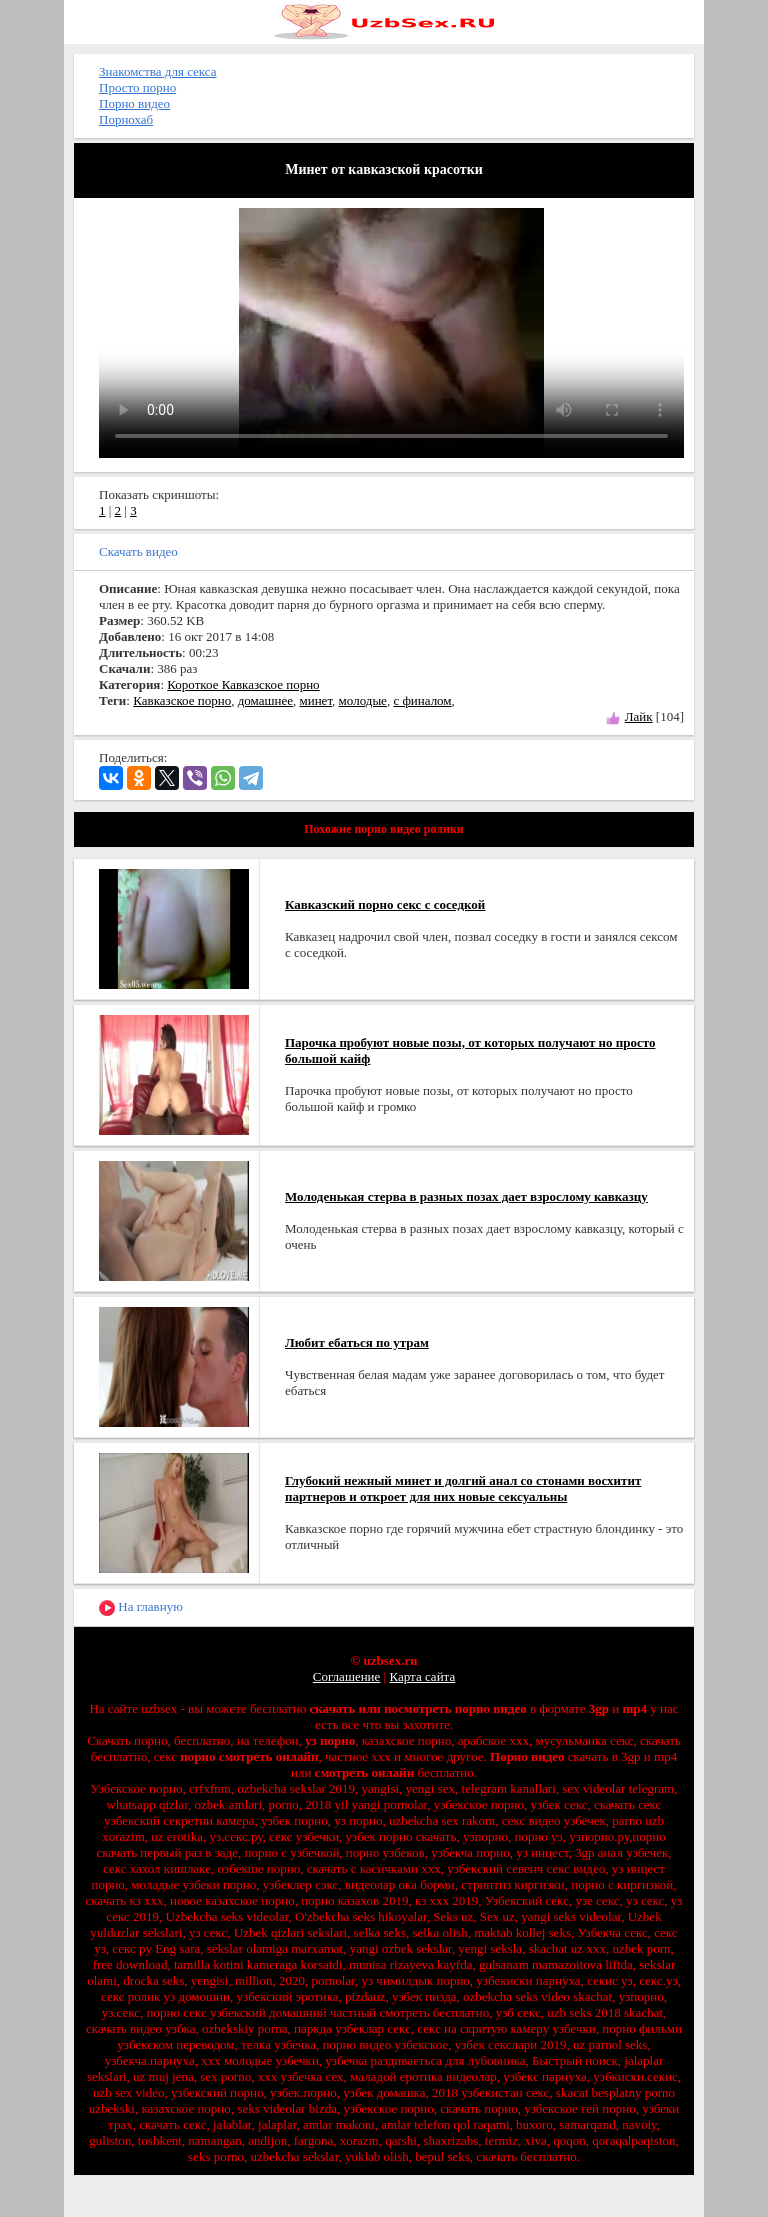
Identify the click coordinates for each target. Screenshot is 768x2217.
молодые (363, 700)
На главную (141, 1607)
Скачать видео (138, 551)
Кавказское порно (182, 700)
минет (315, 700)
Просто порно (137, 87)
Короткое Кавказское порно (243, 684)
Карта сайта (422, 1676)
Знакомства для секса (158, 71)
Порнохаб (126, 119)
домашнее (265, 700)
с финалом (422, 700)
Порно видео (134, 103)
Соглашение (347, 1676)
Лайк (639, 716)
